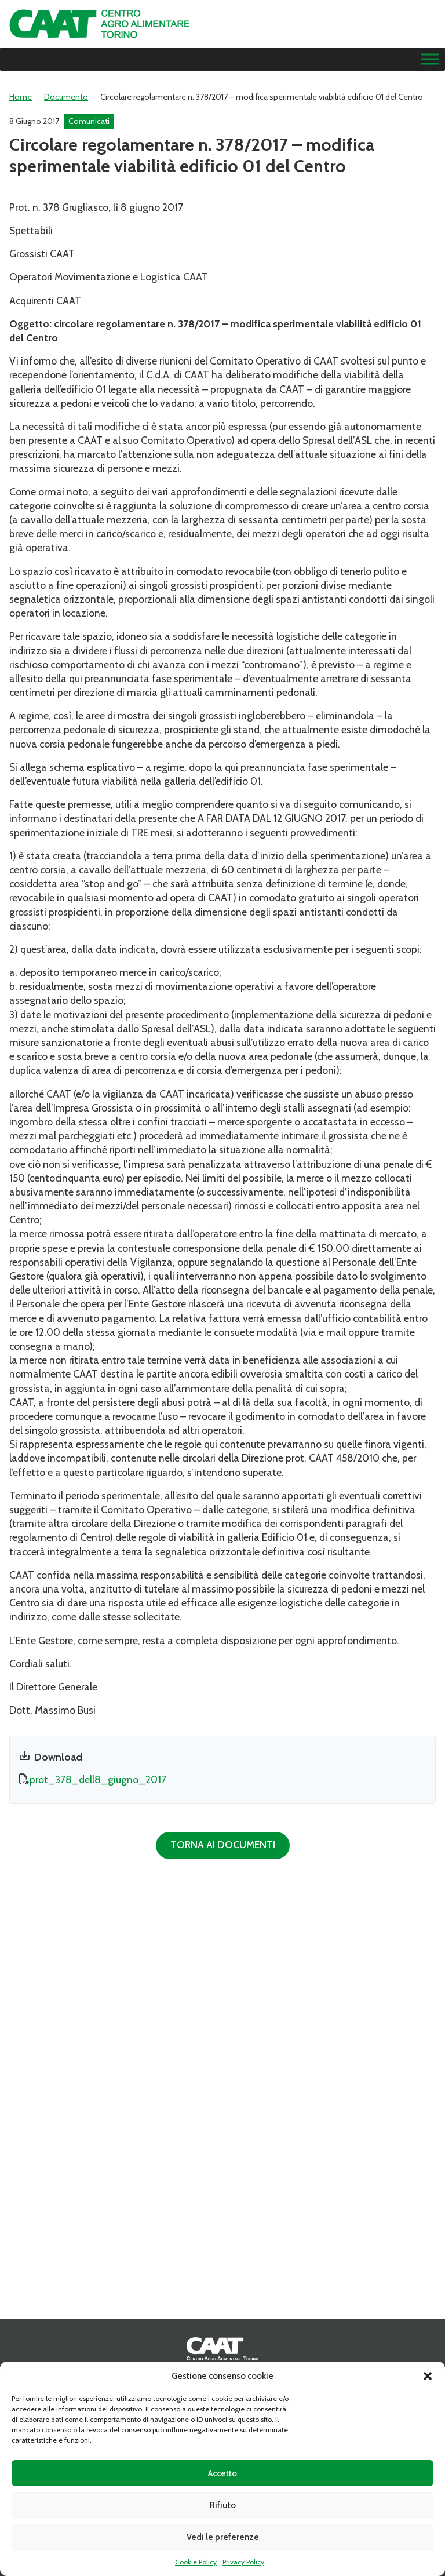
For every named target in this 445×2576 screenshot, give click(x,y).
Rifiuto (223, 2505)
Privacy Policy (243, 2561)
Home (20, 97)
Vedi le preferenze (223, 2537)
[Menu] (430, 59)
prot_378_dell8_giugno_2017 (98, 1779)
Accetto (222, 2473)
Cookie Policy (196, 2561)
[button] (427, 2376)
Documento (66, 97)
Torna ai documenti (222, 1844)
